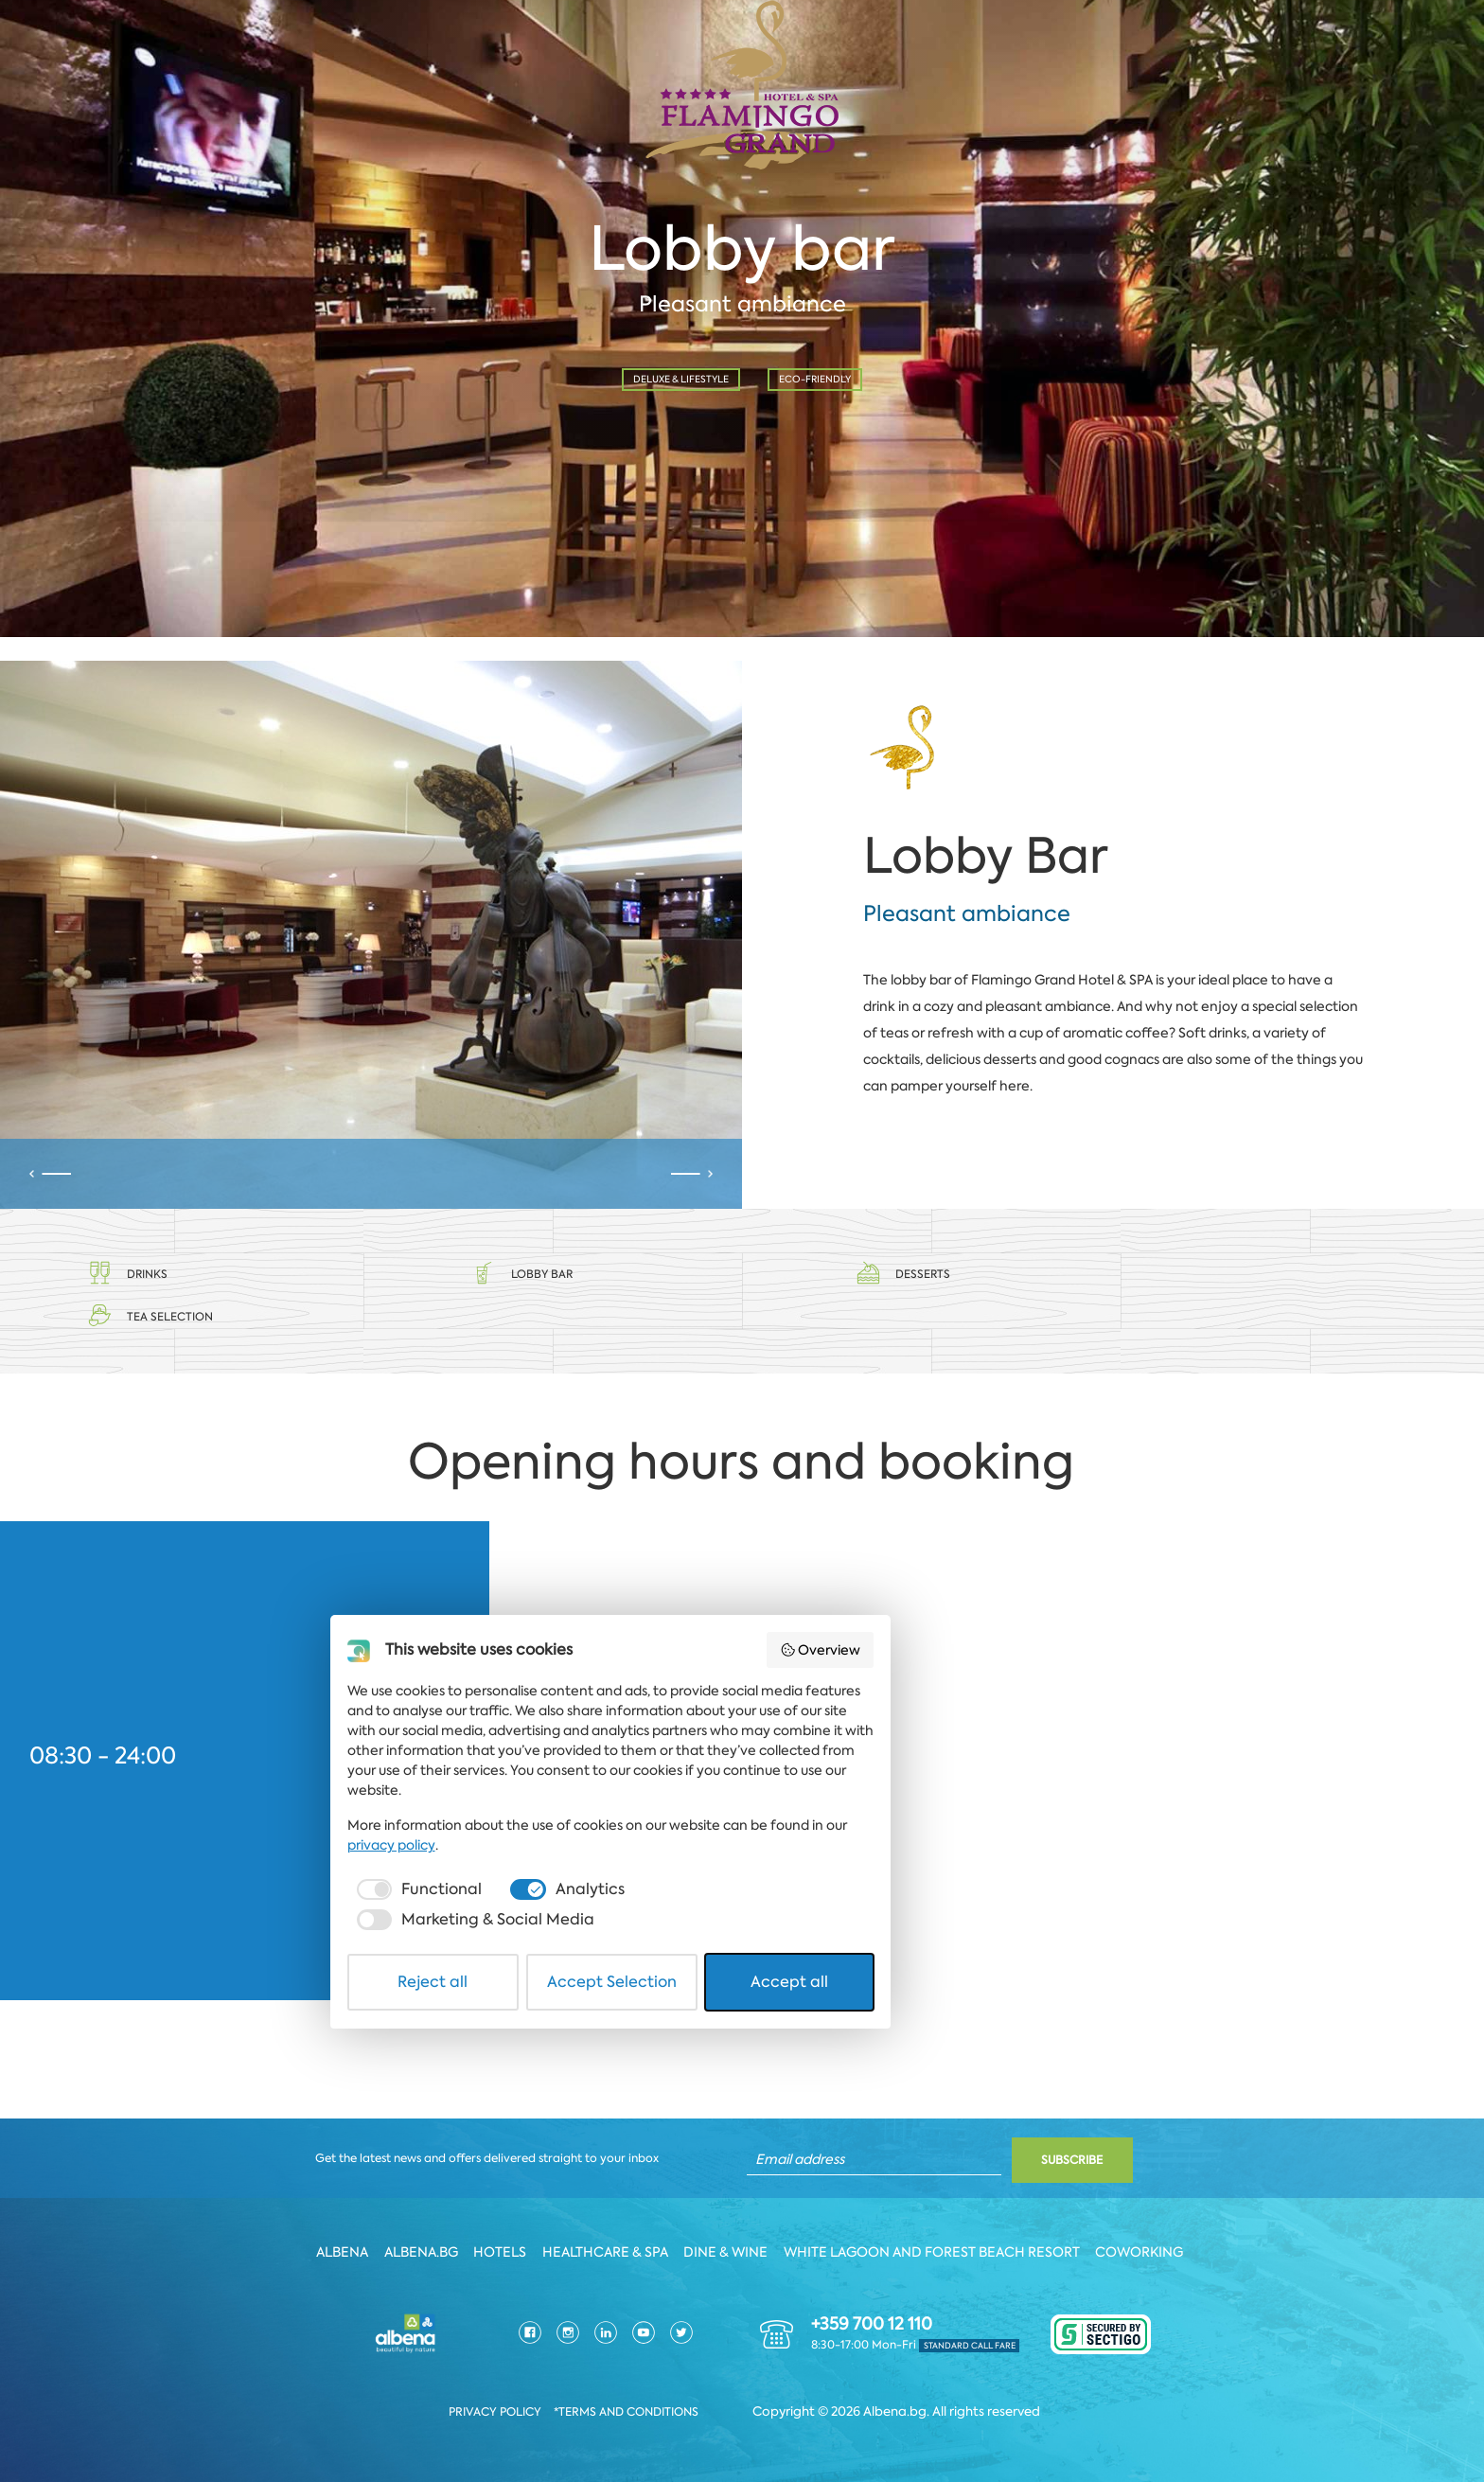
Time (470, 418)
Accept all (959, 2419)
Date (94, 418)
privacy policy (967, 2312)
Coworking (1151, 2250)
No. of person (841, 418)
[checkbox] (490, 2357)
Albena (335, 2250)
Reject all (525, 2419)
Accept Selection (743, 2419)
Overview (1010, 2155)
